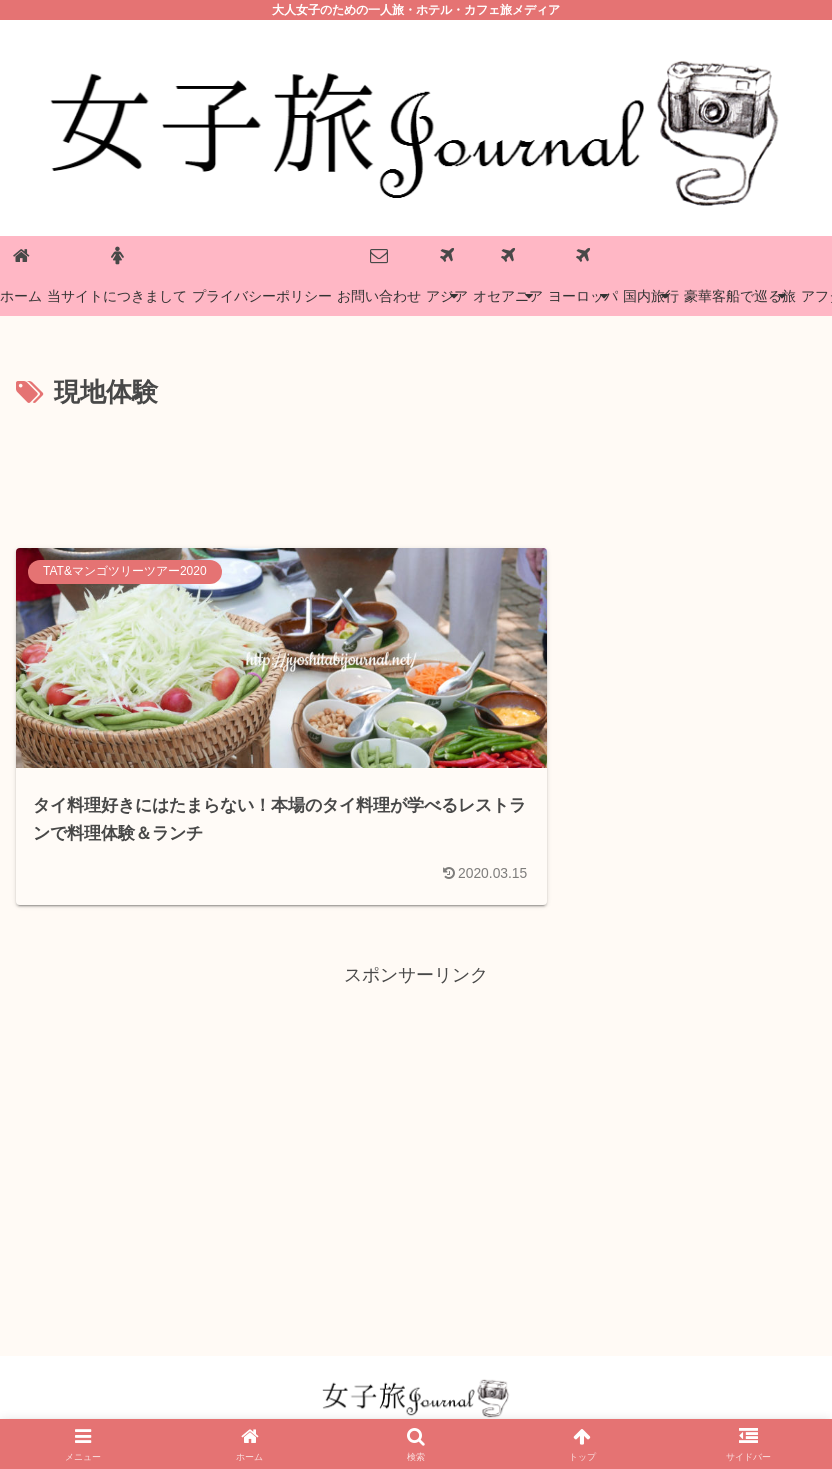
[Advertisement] (416, 470)
